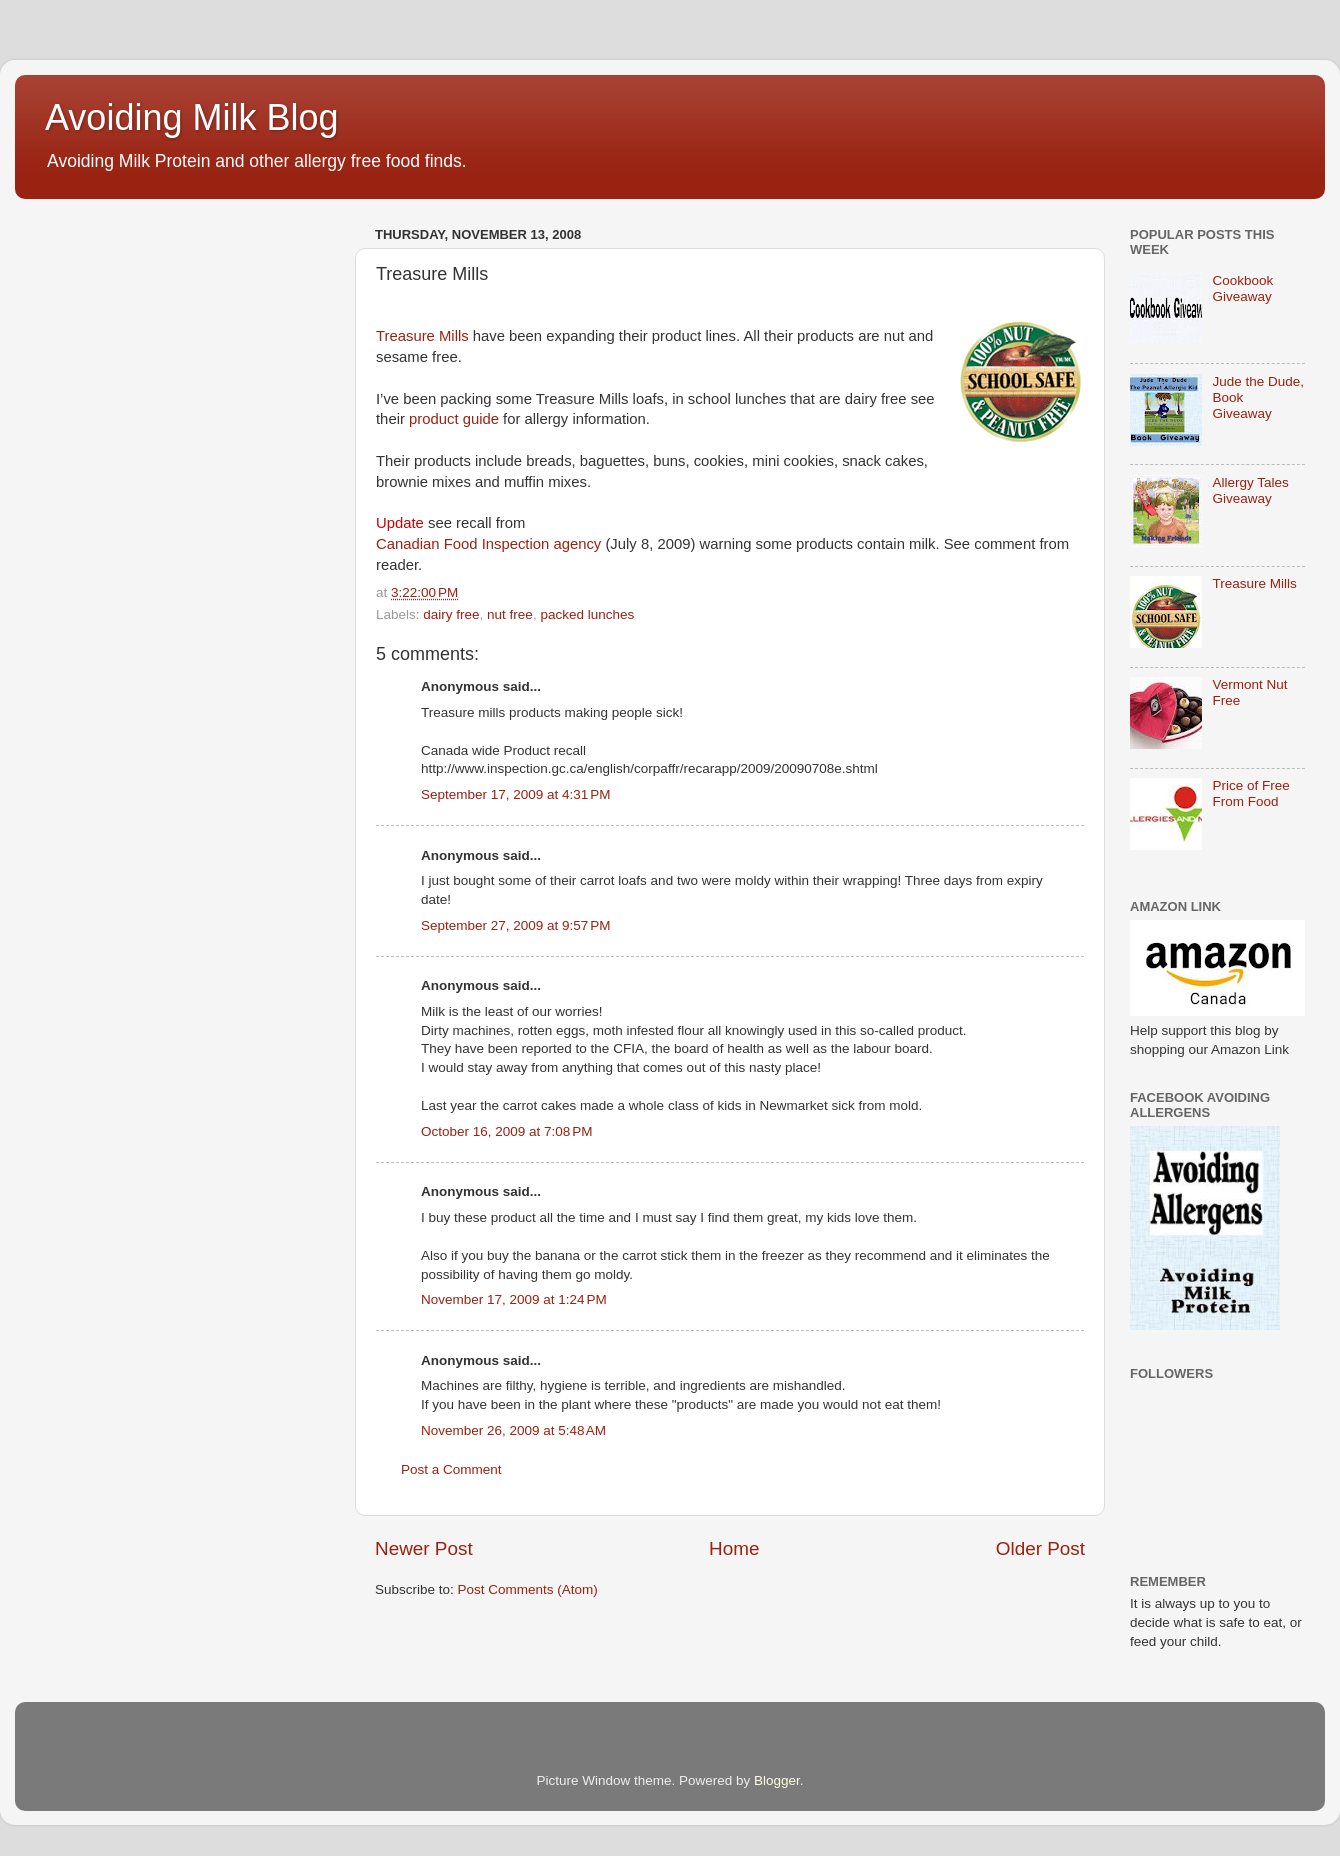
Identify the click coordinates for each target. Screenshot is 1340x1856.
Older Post (1040, 1548)
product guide (454, 419)
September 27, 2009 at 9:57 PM (516, 925)
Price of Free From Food (1250, 793)
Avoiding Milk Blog (191, 117)
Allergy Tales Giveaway (1250, 490)
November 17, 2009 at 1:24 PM (514, 1299)
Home (734, 1548)
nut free (510, 614)
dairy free (451, 614)
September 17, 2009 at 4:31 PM (516, 794)
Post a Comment (451, 1469)
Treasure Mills (422, 336)
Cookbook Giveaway (1242, 288)
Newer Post (424, 1548)
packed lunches (587, 614)
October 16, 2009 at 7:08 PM (506, 1131)
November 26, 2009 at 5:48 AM (513, 1430)
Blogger (777, 1780)
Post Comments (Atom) (528, 1589)
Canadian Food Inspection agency (488, 544)
